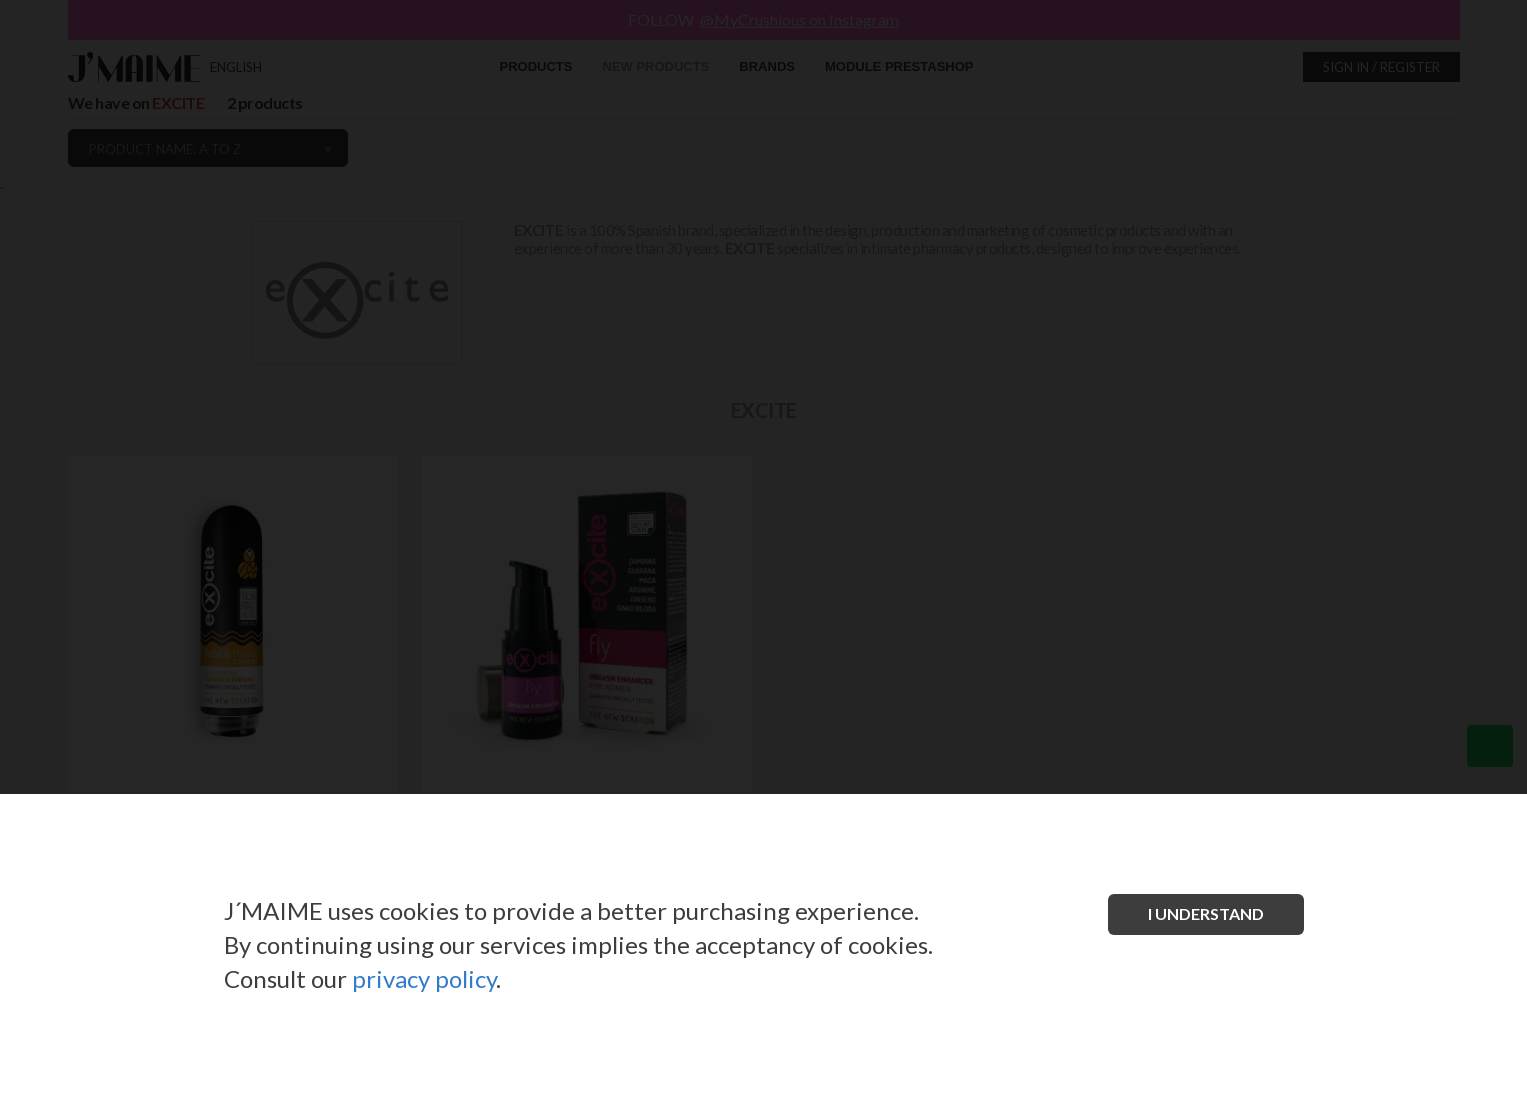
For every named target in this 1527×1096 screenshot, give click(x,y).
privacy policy (424, 978)
